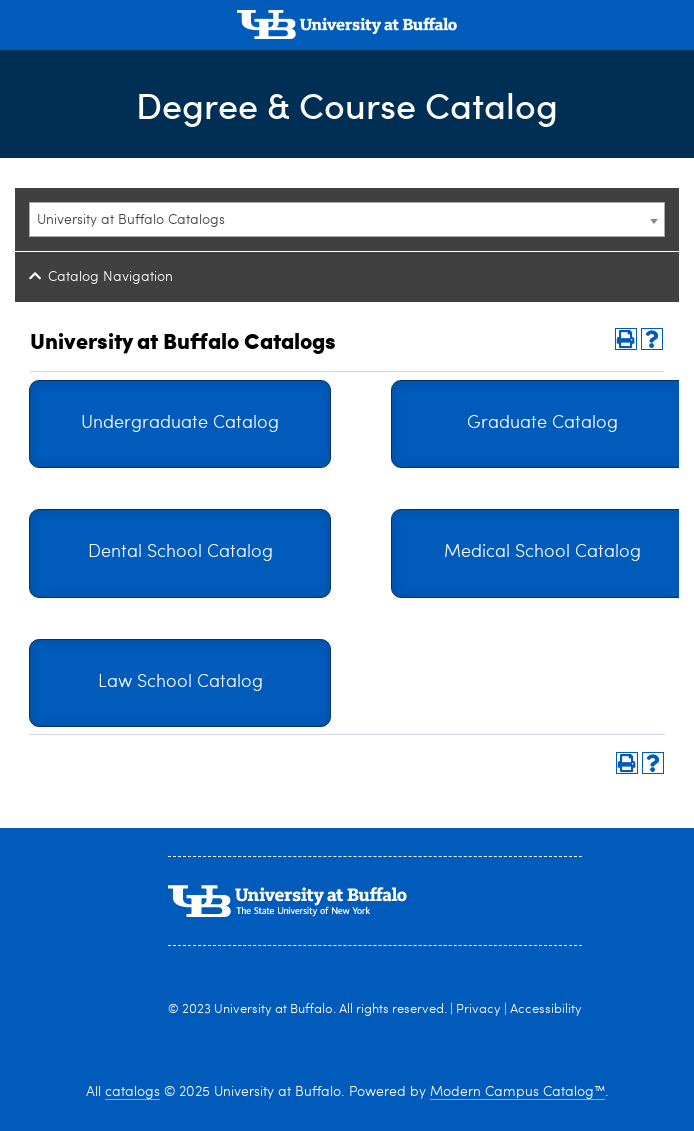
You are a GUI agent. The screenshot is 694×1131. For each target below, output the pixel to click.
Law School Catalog (180, 682)
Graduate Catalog (542, 423)
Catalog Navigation (110, 277)
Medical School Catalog (542, 552)
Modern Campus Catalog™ (517, 1092)
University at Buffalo (273, 1009)
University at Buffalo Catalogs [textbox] (131, 220)
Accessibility (546, 1009)
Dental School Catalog (180, 552)
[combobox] (347, 219)
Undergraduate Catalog (180, 423)
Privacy (478, 1009)
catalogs (132, 1092)
